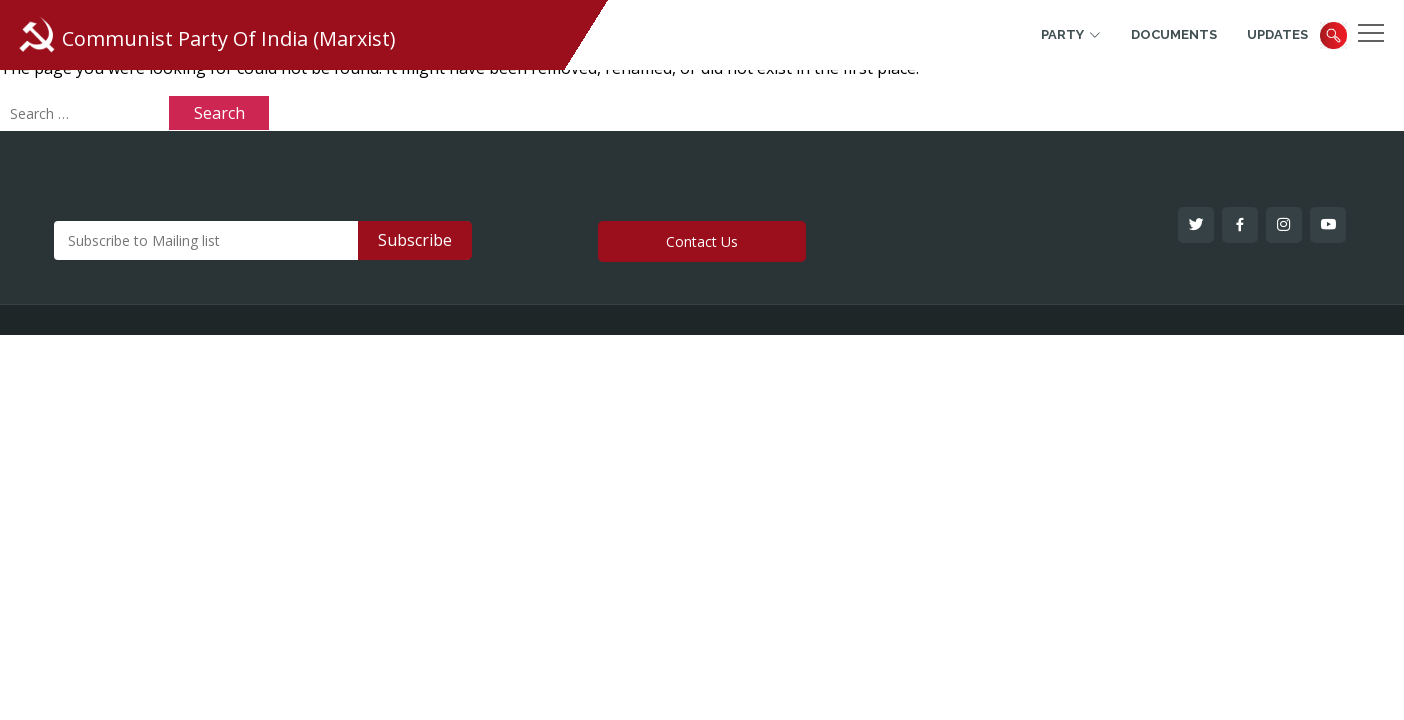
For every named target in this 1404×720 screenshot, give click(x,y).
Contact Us (702, 241)
